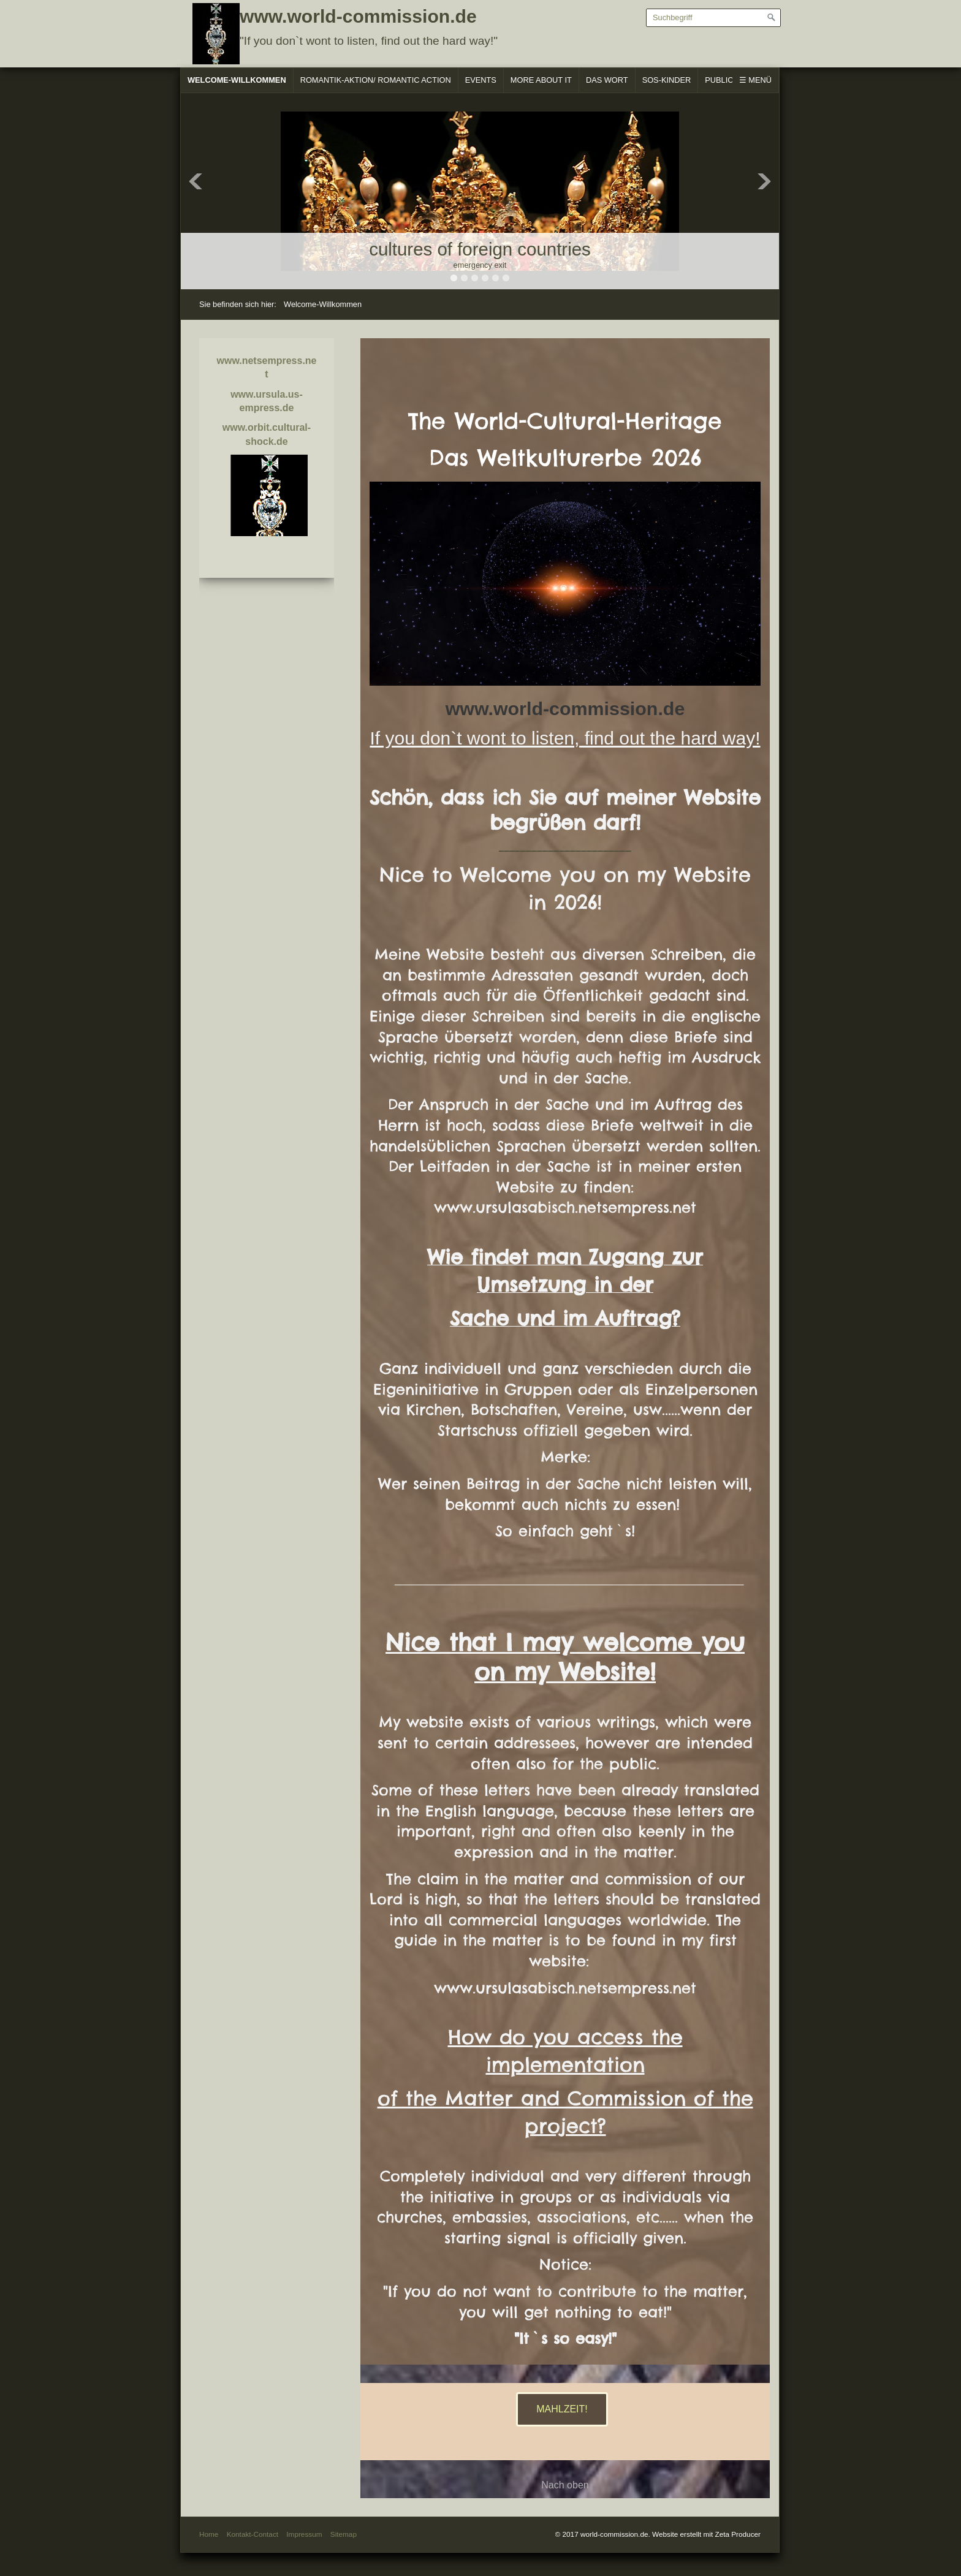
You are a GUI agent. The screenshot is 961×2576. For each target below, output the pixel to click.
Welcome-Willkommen (237, 80)
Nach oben (564, 2485)
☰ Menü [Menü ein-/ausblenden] (755, 80)
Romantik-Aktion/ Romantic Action (375, 80)
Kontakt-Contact (252, 2534)
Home (208, 2534)
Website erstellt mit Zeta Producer (706, 2534)
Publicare (727, 80)
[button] (562, 2409)
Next (764, 181)
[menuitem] (237, 80)
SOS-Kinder (666, 80)
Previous (195, 181)
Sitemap (343, 2534)
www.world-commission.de (358, 16)
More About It (541, 80)
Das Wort (607, 80)
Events (480, 80)
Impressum (304, 2534)
